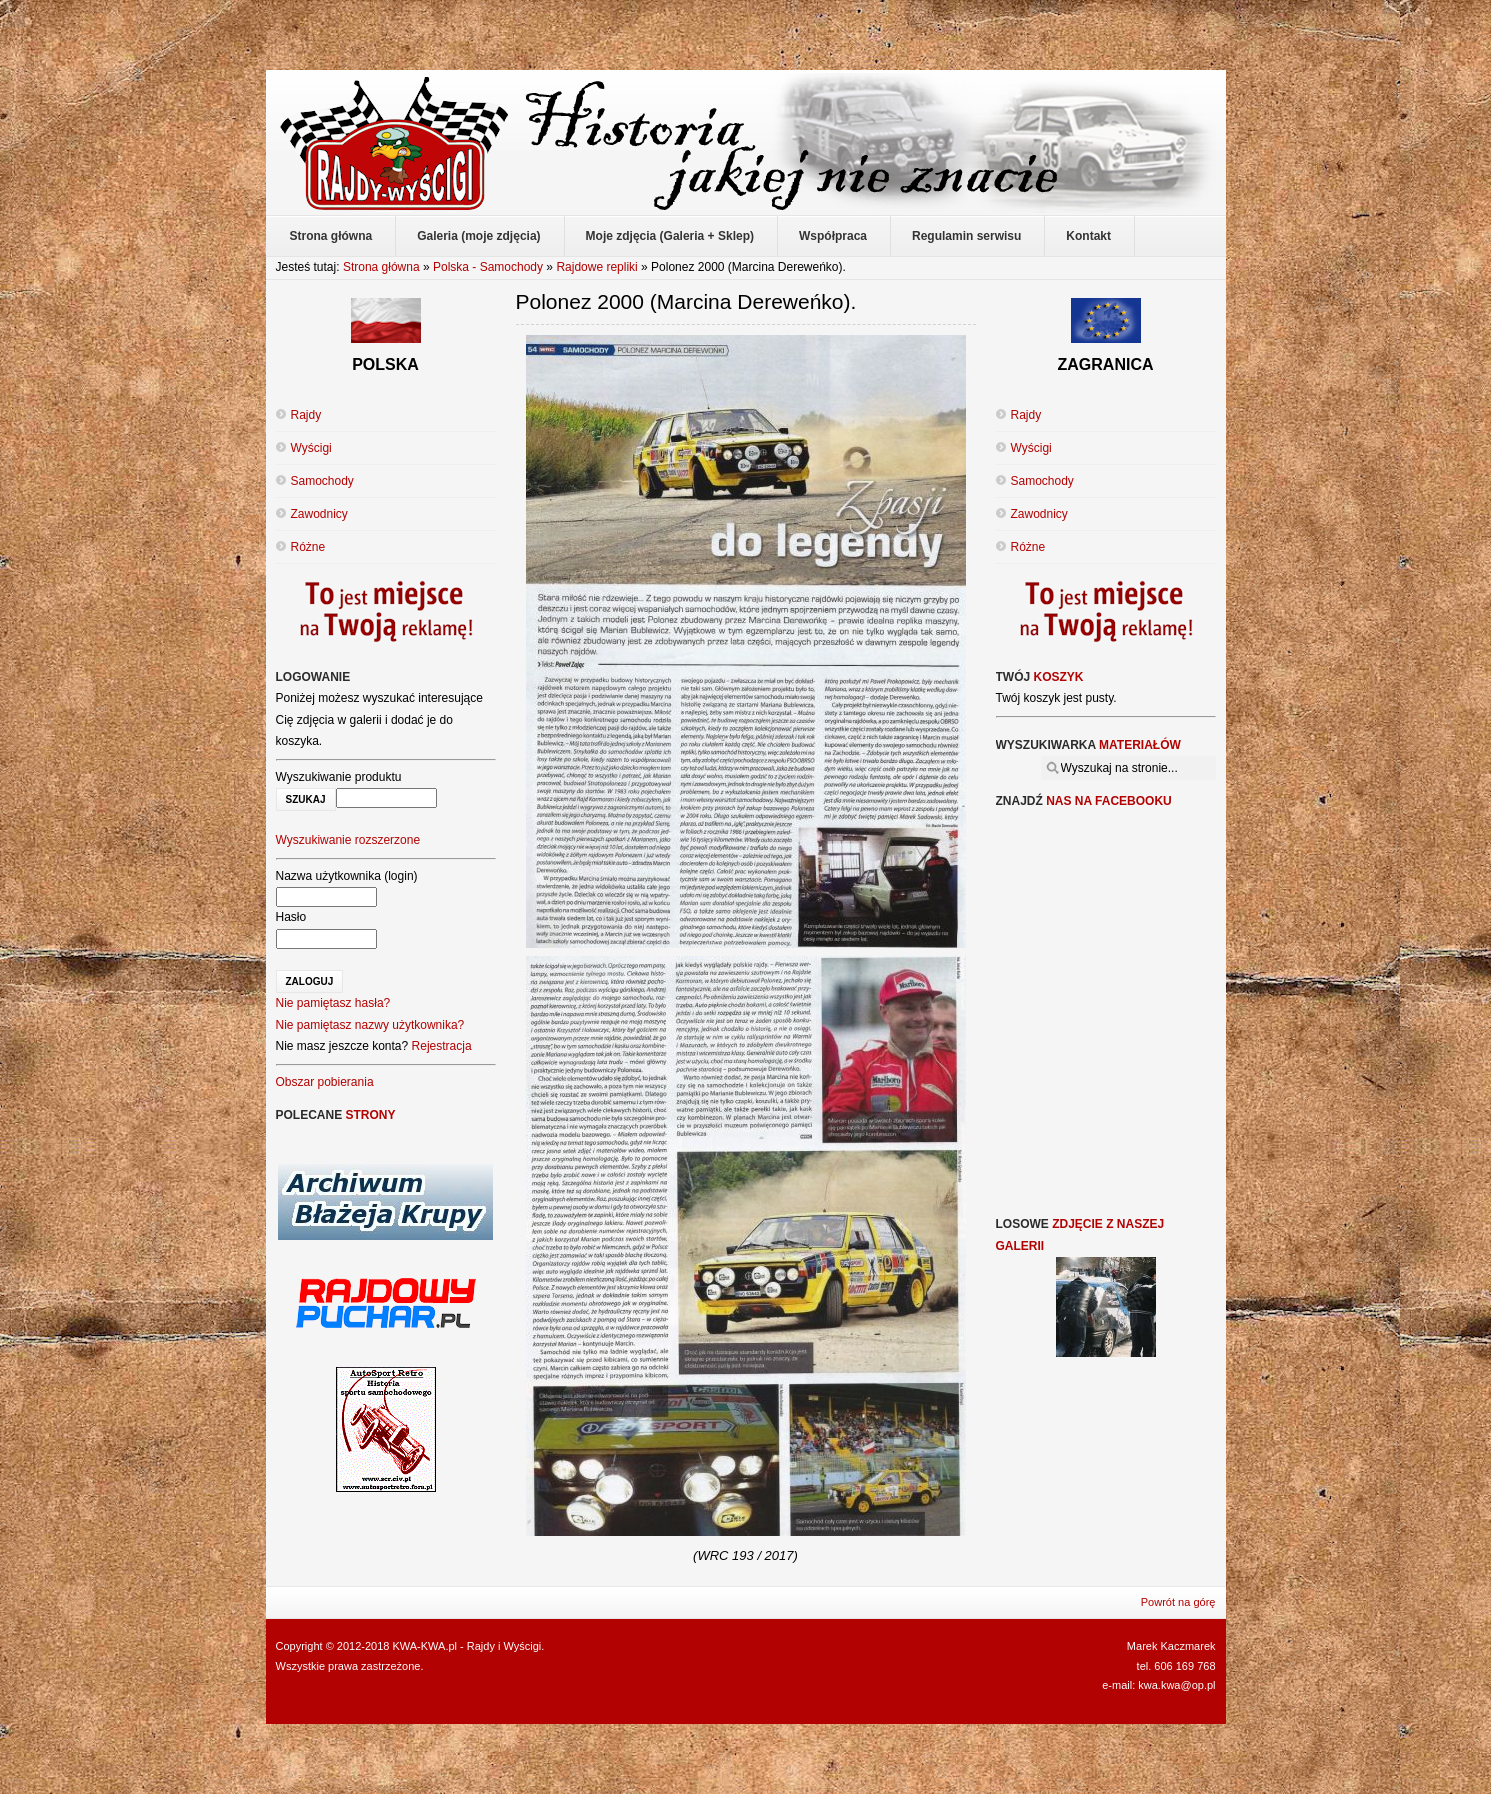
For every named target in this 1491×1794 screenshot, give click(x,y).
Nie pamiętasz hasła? (333, 1003)
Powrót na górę (1178, 1602)
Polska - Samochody (488, 267)
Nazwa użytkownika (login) (347, 876)
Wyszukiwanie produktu (339, 777)
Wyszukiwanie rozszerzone (348, 840)
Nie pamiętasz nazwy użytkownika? (370, 1025)
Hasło (291, 917)
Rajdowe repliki (596, 267)
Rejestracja (442, 1046)
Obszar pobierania (325, 1082)
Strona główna (381, 267)
